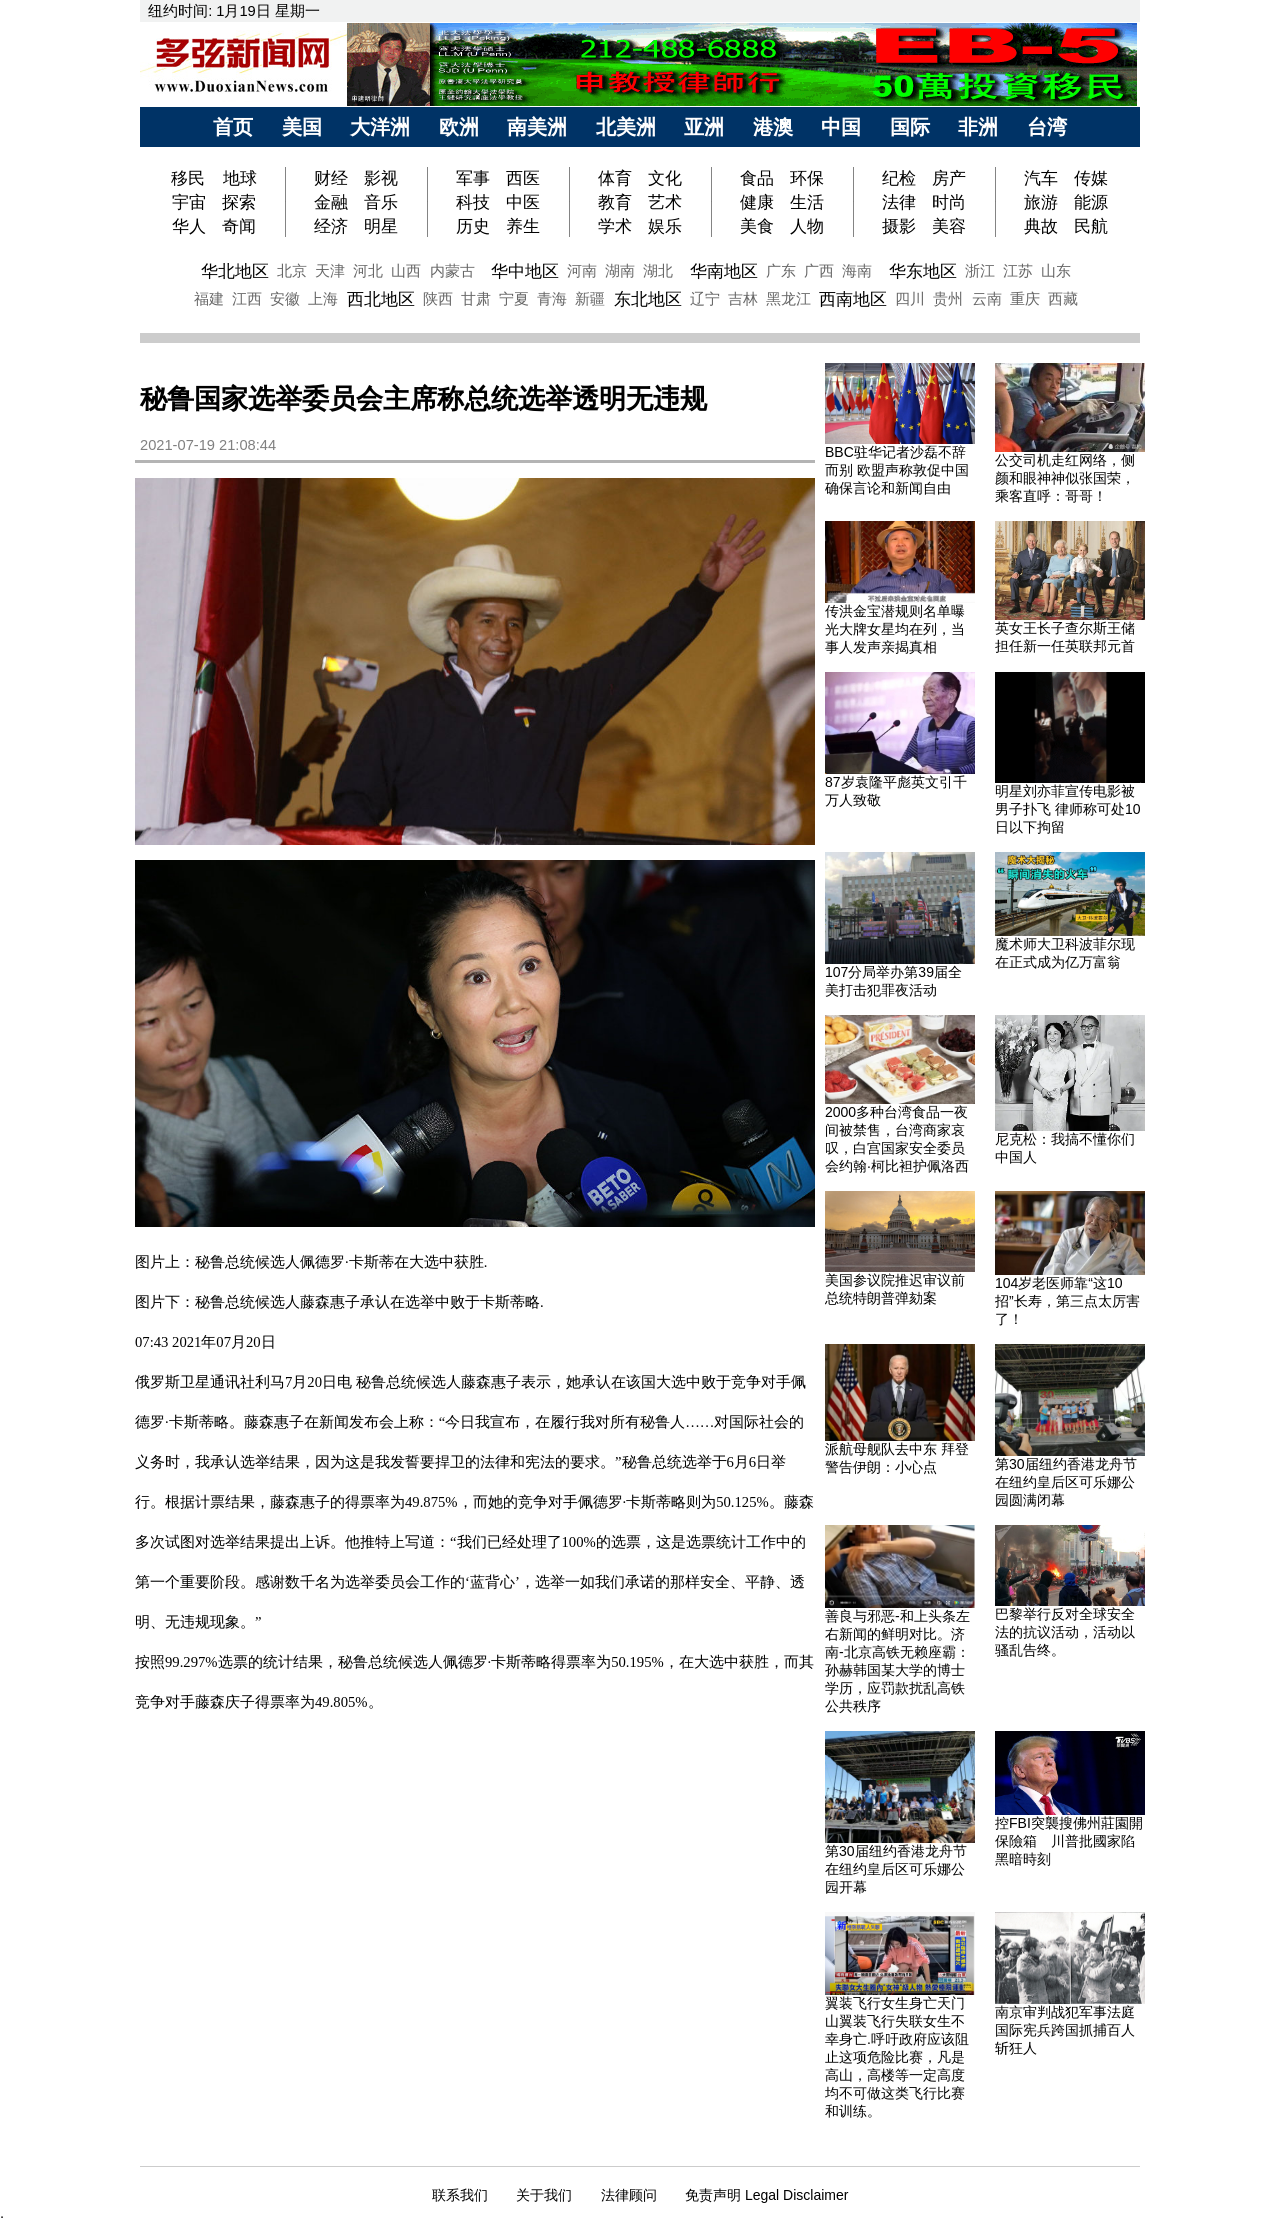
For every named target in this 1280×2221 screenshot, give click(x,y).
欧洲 (459, 127)
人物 (807, 226)
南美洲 (537, 127)
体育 (615, 178)
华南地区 (724, 271)
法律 (899, 202)
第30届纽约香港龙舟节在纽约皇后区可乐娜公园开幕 (896, 1869)
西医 (523, 178)
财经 (331, 178)
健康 (757, 202)
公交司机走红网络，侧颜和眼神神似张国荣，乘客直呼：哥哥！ (1065, 478)
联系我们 (460, 2195)
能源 (1091, 202)
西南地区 (853, 299)
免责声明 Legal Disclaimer (766, 2195)
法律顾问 (629, 2195)
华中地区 (525, 271)
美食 (757, 226)
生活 (807, 202)
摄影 (899, 226)
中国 (841, 127)
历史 (473, 226)
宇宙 (189, 202)
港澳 (773, 127)
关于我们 (544, 2195)
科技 (473, 202)
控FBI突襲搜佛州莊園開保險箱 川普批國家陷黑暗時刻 (1069, 1841)
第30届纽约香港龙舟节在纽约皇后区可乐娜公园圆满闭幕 (1066, 1482)
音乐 (381, 202)
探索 (239, 202)
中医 (523, 202)
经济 (331, 226)
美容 (949, 226)
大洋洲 (380, 127)
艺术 (665, 202)
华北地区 (235, 271)
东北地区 (648, 299)
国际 (910, 127)
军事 (473, 178)
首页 (233, 127)
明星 (381, 226)
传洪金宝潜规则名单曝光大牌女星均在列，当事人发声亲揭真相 (895, 629)
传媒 (1091, 178)
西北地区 (381, 299)
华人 (189, 226)
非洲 (978, 127)
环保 (807, 178)
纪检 (899, 178)
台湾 (1047, 127)
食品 (757, 178)
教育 (615, 202)
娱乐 (665, 226)
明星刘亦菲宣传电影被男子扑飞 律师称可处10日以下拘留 (1067, 809)
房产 (949, 178)
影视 (381, 178)
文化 (665, 178)
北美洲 (626, 127)
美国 (302, 127)
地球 (240, 178)
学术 (615, 226)
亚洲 (704, 127)
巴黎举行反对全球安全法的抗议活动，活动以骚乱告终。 (1065, 1632)
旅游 (1041, 202)
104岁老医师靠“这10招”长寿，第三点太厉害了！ (1067, 1301)
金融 (331, 202)
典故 (1041, 226)
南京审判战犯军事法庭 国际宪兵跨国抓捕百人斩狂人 (1065, 2030)
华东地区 (923, 271)
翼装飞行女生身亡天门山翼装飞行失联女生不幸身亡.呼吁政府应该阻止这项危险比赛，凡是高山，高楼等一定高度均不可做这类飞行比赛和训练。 (897, 2057)
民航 (1091, 226)
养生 (523, 226)
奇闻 (239, 226)
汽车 (1041, 178)
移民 (190, 178)
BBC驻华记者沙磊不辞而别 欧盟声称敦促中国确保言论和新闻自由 (897, 470)
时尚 (949, 202)
